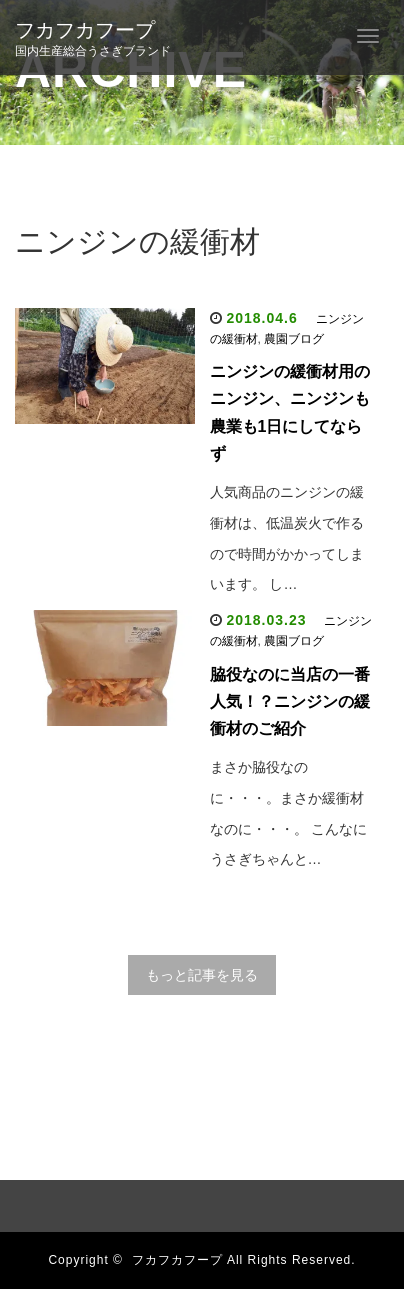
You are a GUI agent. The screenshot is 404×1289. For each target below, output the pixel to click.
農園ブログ (294, 339)
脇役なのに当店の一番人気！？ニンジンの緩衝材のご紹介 (290, 701)
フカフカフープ (85, 30)
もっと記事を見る (202, 975)
